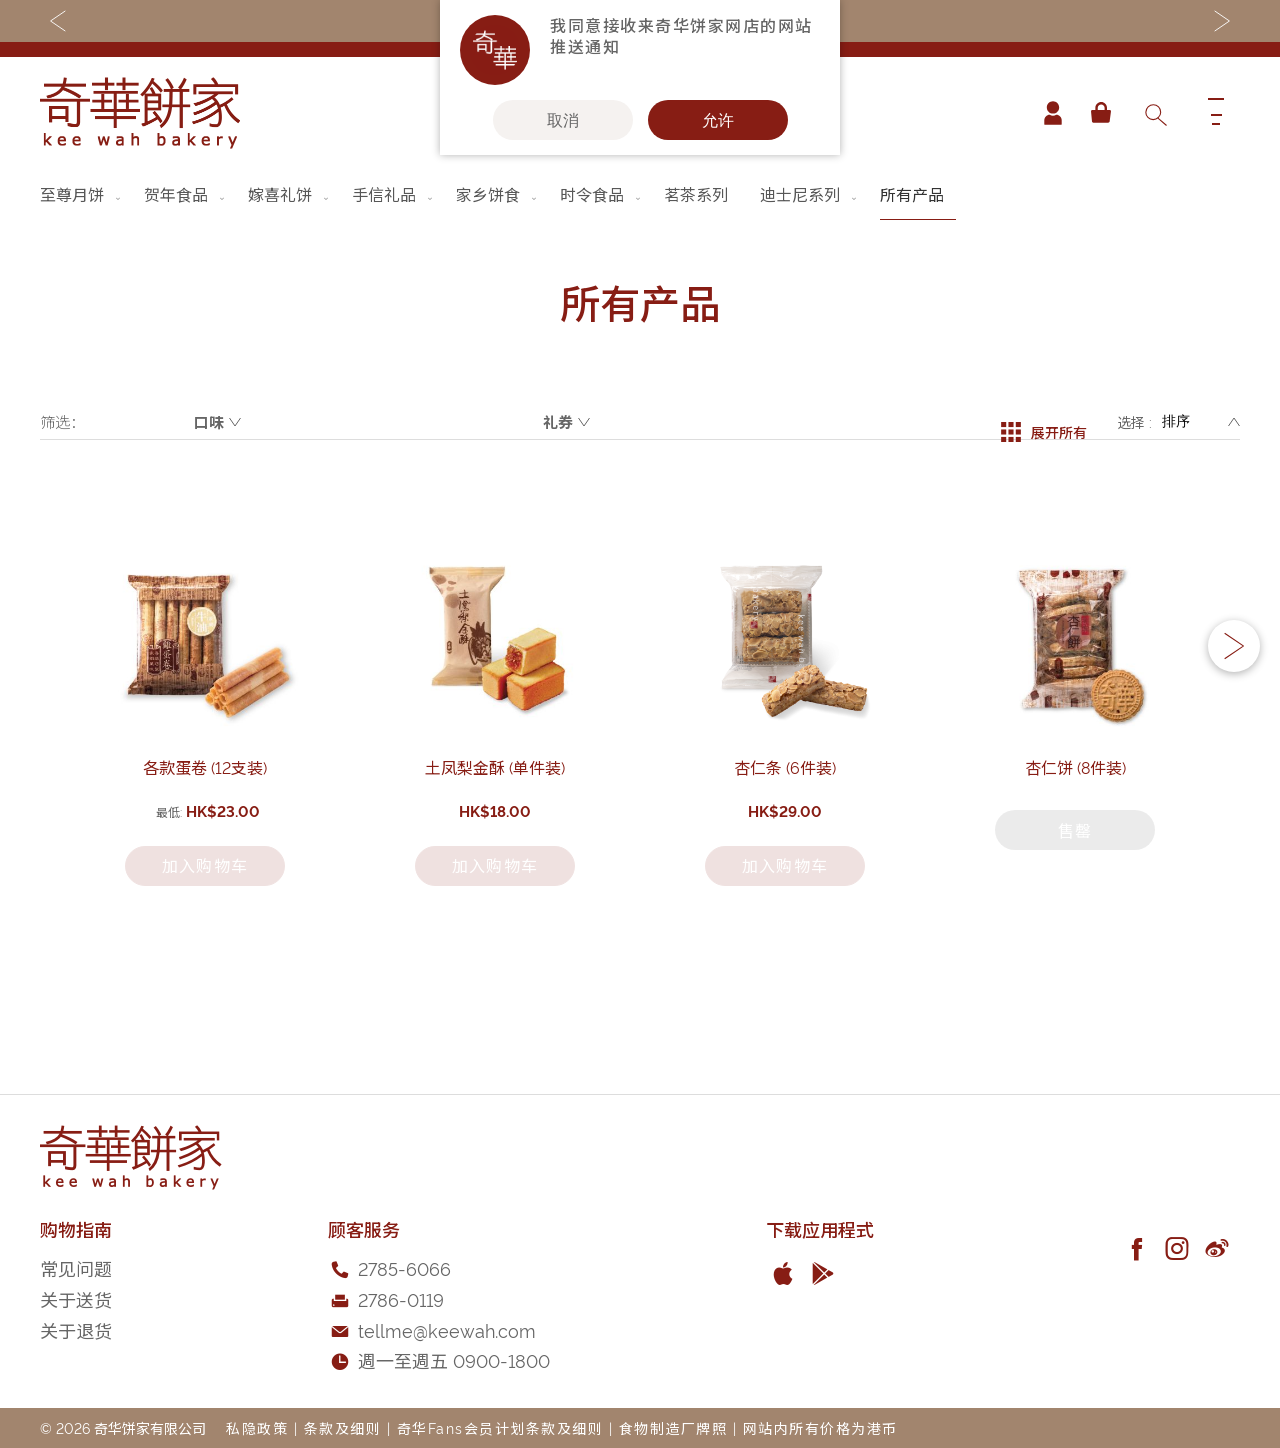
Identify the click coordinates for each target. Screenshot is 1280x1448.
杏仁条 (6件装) (785, 865)
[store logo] (140, 113)
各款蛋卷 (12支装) (205, 865)
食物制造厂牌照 (673, 1427)
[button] (1234, 698)
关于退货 (76, 1329)
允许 (718, 120)
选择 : (1134, 421)
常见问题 (76, 1267)
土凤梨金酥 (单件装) (495, 865)
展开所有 (1044, 422)
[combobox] (1155, 113)
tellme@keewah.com (447, 1329)
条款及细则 (343, 1427)
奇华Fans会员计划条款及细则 (500, 1427)
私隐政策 (257, 1427)
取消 (563, 120)
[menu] (640, 194)
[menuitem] (82, 194)
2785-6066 (404, 1267)
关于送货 (76, 1298)
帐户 (1044, 113)
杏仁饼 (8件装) (1075, 865)
